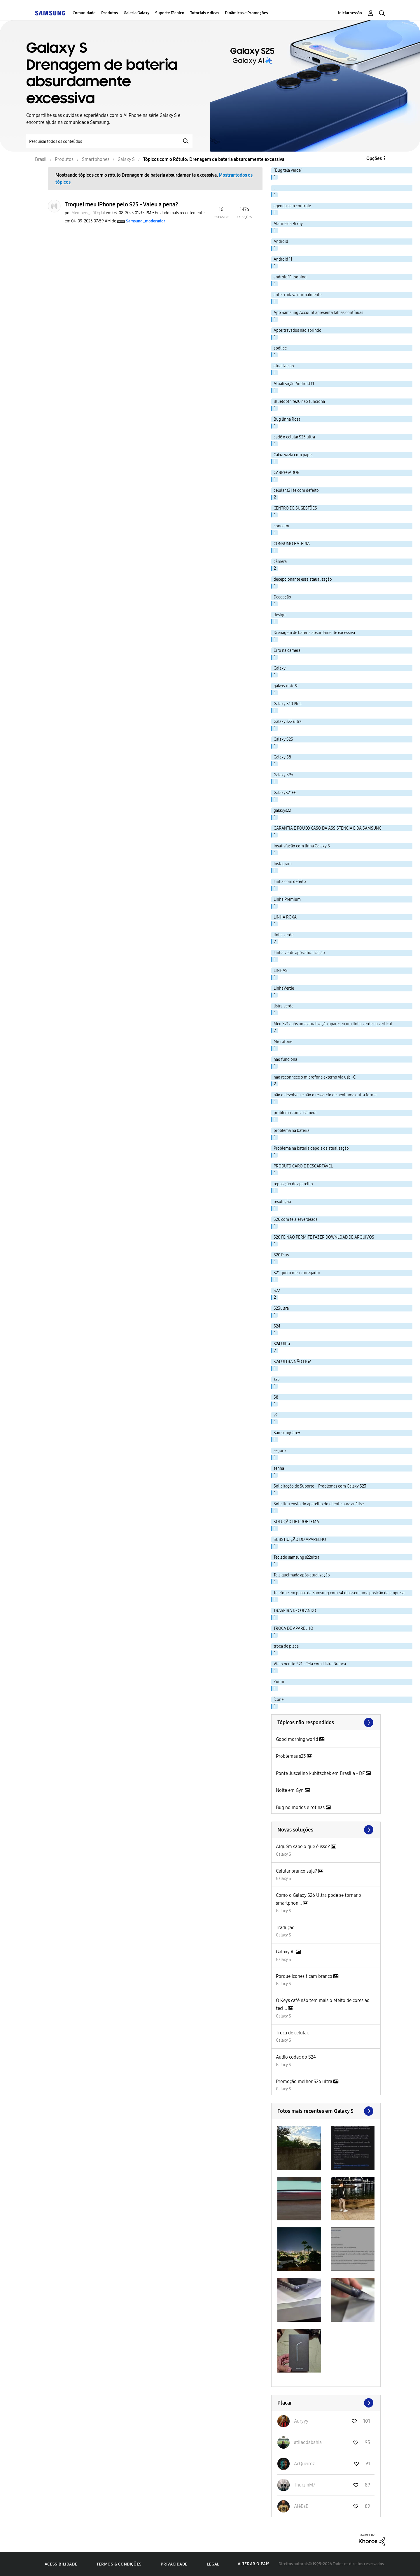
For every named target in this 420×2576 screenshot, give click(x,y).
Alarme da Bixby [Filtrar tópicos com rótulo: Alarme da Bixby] (288, 223)
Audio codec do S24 (296, 2057)
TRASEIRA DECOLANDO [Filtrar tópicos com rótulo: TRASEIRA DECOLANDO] (295, 1610)
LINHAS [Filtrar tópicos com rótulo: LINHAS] (281, 970)
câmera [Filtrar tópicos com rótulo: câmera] (280, 561)
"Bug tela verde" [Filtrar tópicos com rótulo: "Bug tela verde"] (288, 170)
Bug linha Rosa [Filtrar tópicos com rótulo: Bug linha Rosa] (287, 419)
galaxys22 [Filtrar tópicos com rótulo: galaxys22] (282, 810)
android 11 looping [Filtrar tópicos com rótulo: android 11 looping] (290, 277)
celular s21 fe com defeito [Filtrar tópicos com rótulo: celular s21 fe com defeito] (296, 490)
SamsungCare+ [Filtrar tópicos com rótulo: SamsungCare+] (287, 1432)
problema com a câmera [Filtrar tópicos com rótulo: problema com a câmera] (295, 1112)
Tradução (285, 1927)
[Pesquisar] (109, 141)
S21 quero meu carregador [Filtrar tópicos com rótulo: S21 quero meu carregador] (297, 1272)
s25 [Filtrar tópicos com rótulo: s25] (277, 1379)
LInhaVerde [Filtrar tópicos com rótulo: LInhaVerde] (284, 988)
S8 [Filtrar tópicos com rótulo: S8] (276, 1397)
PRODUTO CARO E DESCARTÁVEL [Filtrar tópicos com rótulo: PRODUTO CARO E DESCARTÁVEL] (303, 1166)
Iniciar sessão (350, 12)
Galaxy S (283, 1854)
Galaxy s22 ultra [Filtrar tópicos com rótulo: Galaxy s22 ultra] (288, 721)
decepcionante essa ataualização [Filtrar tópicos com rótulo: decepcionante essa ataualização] (303, 579)
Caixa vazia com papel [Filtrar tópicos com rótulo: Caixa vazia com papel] (293, 454)
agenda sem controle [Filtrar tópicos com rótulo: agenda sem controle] (292, 205)
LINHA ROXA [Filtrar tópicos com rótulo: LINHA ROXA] (285, 917)
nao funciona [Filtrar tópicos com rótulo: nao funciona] (285, 1059)
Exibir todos (326, 2111)
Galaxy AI (286, 1952)
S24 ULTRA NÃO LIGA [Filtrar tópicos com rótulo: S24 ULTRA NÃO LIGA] (293, 1361)
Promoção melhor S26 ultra (304, 2081)
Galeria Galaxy (136, 12)
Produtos (109, 12)
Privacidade (174, 2564)
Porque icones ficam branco (304, 1976)
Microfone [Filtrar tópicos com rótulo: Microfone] (283, 1041)
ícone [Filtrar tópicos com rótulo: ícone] (279, 1699)
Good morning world (297, 1739)
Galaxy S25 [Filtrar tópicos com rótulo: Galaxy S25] (283, 739)
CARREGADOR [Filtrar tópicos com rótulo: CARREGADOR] (287, 472)
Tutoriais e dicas (204, 12)
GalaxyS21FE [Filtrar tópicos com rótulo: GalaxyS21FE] (285, 792)
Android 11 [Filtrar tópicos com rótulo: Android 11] (283, 259)
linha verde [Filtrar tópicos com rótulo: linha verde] (283, 935)
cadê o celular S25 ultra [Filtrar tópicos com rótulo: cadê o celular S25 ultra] (294, 437)
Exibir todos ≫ (326, 1722)
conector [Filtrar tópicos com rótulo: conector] (282, 526)
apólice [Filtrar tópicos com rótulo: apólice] (280, 348)
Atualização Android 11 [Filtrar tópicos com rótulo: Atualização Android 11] (294, 383)
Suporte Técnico (169, 12)
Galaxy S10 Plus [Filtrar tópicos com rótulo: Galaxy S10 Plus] (287, 703)
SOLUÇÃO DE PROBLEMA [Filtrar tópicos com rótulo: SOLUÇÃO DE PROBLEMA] (296, 1521)
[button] (299, 2148)
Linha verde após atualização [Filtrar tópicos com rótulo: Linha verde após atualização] (299, 952)
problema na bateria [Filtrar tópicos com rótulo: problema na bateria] (291, 1130)
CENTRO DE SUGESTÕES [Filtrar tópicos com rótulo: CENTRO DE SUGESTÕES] (295, 508)
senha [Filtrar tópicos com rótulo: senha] (279, 1468)
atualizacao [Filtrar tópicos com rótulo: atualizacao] (284, 366)
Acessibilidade (61, 2564)
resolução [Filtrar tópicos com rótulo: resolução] (282, 1201)
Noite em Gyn (290, 1790)
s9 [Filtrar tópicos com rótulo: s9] (276, 1415)
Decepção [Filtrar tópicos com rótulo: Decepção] (282, 597)
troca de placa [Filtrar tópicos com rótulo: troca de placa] (286, 1646)
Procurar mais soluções (326, 1830)
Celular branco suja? (297, 1871)
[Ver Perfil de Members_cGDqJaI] (88, 212)
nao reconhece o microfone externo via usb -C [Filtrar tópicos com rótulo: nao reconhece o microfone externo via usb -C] (315, 1077)
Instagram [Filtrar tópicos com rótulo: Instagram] (283, 863)
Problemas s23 (291, 1756)
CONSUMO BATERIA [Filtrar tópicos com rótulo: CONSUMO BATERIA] (292, 543)
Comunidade (84, 12)
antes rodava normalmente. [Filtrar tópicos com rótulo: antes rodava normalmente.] (298, 294)
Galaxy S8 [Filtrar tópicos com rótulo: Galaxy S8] (282, 757)
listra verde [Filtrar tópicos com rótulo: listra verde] (283, 1006)
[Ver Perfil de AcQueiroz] (304, 2463)
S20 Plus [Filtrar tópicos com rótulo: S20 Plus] (281, 1255)
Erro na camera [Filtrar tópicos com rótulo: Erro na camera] (287, 650)
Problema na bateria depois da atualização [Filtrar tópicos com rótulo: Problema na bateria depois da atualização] (311, 1148)
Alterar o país (254, 2563)
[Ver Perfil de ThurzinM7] (304, 2485)
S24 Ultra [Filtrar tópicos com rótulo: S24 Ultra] (282, 1343)
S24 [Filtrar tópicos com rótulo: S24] (277, 1326)
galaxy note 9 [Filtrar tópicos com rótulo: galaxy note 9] (286, 686)
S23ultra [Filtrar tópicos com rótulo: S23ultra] (281, 1308)
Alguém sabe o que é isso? (303, 1846)
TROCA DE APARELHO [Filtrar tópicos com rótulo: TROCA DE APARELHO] (293, 1628)
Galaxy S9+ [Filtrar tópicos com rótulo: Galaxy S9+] (283, 774)
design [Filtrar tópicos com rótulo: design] (280, 614)
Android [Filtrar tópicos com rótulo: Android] (281, 241)
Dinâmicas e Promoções (246, 12)
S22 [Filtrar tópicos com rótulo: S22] (277, 1290)
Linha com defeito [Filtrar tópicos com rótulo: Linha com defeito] (290, 881)
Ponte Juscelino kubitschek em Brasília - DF (321, 1773)
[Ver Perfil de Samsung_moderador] (145, 221)
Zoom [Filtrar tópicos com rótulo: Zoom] (279, 1681)
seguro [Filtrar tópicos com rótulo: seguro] (280, 1450)
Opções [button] (374, 158)
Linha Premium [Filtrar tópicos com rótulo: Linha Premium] (287, 899)
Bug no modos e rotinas (301, 1807)
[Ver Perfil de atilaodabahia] (308, 2442)
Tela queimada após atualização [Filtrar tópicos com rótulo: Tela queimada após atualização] (302, 1575)
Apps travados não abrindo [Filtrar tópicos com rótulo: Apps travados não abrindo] (297, 330)
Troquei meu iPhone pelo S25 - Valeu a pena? (121, 204)
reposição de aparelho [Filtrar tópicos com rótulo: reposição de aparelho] (293, 1183)
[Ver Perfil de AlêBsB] (301, 2506)
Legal (213, 2564)
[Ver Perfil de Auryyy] (301, 2421)
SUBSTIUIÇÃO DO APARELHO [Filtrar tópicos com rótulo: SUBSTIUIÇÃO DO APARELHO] (300, 1539)
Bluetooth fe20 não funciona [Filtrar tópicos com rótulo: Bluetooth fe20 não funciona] (299, 401)
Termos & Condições (119, 2564)
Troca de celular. (292, 2033)
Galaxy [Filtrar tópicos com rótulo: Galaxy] (280, 668)
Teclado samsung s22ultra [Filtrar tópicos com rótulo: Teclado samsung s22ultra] (296, 1557)
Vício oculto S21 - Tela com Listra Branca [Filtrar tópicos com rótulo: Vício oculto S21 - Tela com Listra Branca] (310, 1664)
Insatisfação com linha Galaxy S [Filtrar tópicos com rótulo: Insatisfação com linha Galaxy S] (302, 846)
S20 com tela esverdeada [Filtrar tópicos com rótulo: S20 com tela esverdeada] (296, 1219)
